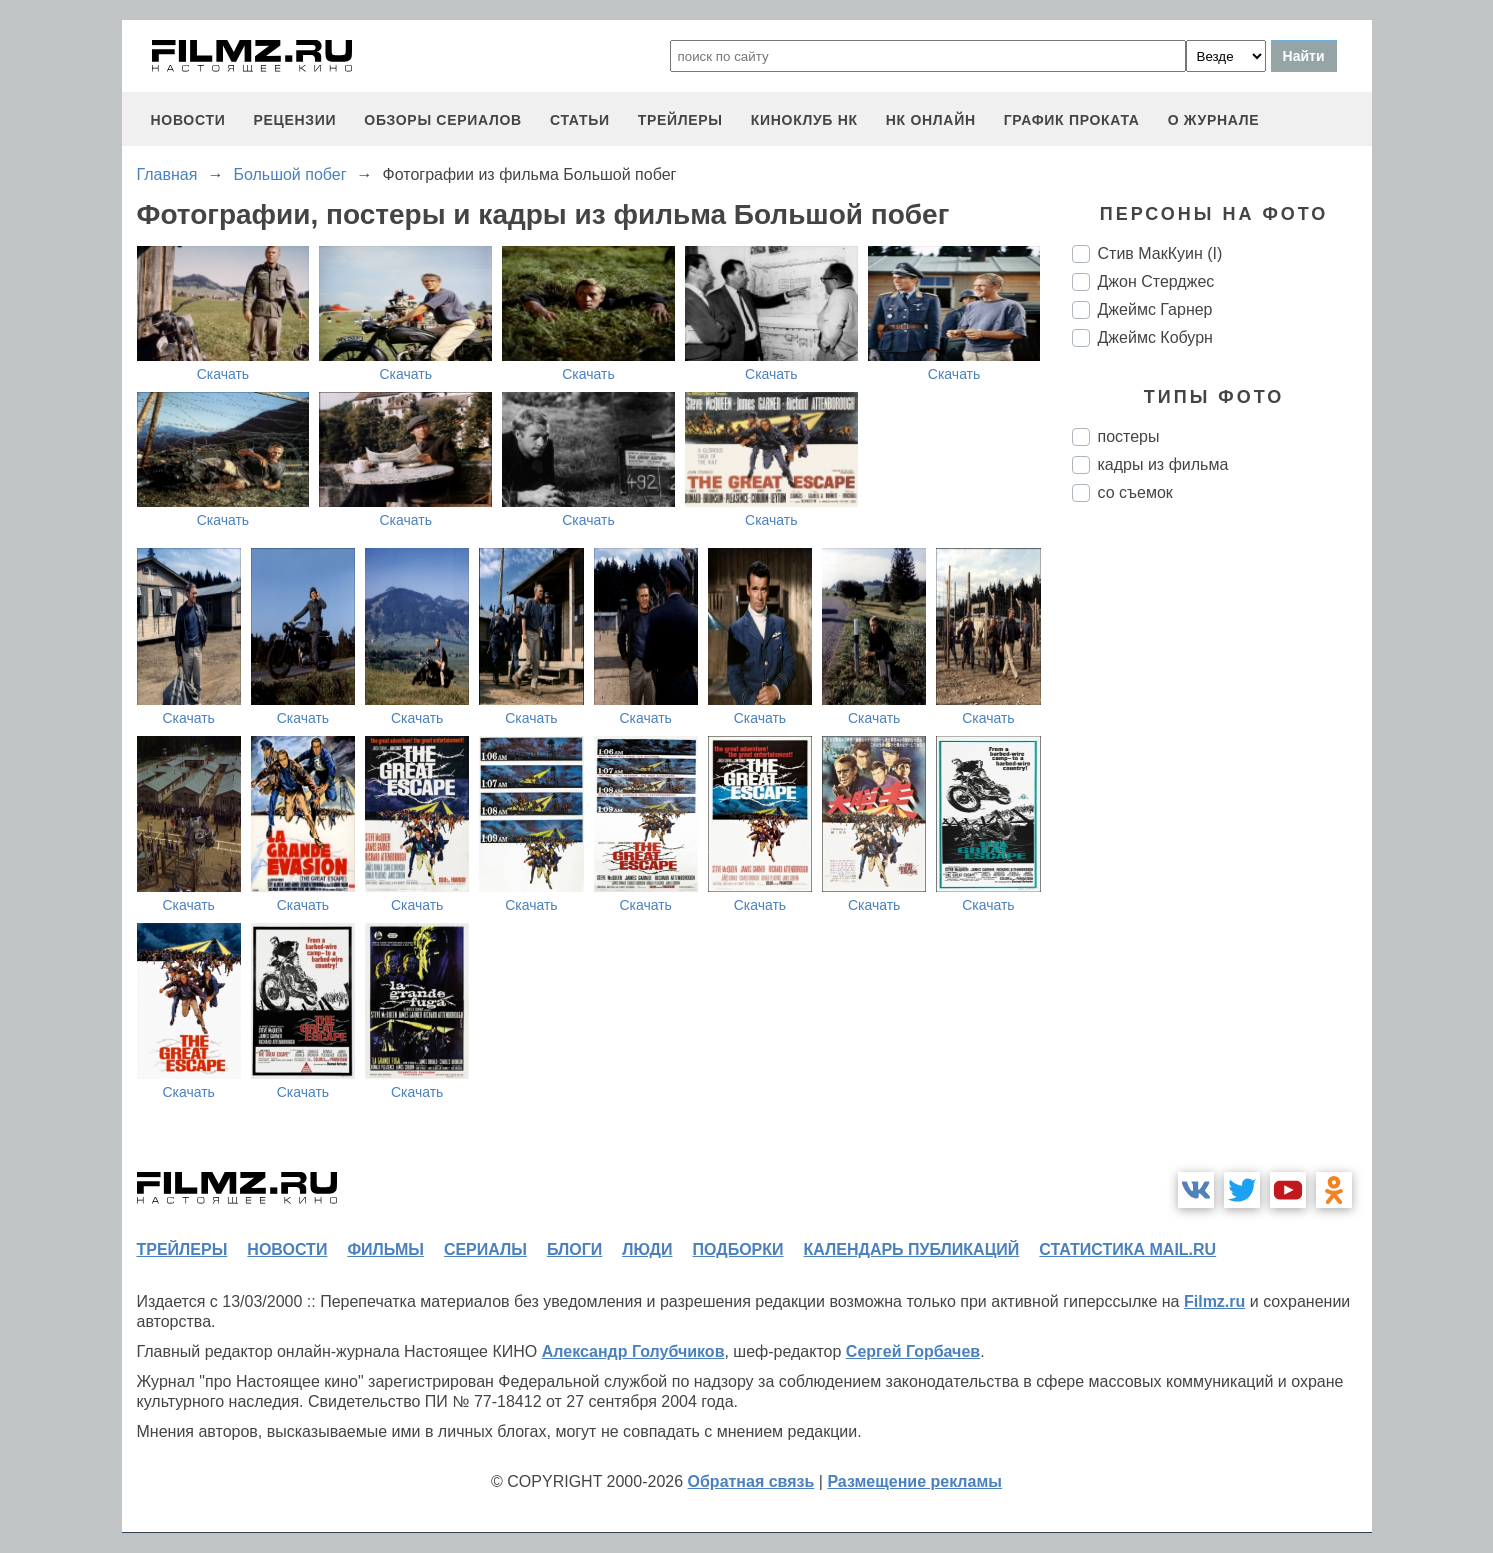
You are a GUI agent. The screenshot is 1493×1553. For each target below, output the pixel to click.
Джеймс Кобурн (1155, 337)
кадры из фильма (1163, 464)
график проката (1072, 120)
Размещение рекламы (914, 1481)
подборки (738, 1249)
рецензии (294, 120)
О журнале (1214, 120)
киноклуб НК (804, 120)
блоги (574, 1249)
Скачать (223, 374)
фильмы (385, 1249)
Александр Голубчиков (633, 1351)
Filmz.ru (1214, 1301)
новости (188, 120)
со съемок (1135, 492)
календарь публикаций (912, 1249)
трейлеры (680, 120)
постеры (1129, 436)
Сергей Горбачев (913, 1351)
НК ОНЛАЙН (931, 120)
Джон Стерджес (1156, 281)
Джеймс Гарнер (1155, 309)
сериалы (485, 1249)
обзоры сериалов (443, 120)
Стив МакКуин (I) (1160, 253)
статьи (580, 120)
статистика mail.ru (1127, 1249)
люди (647, 1249)
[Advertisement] (1222, 852)
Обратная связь (751, 1481)
